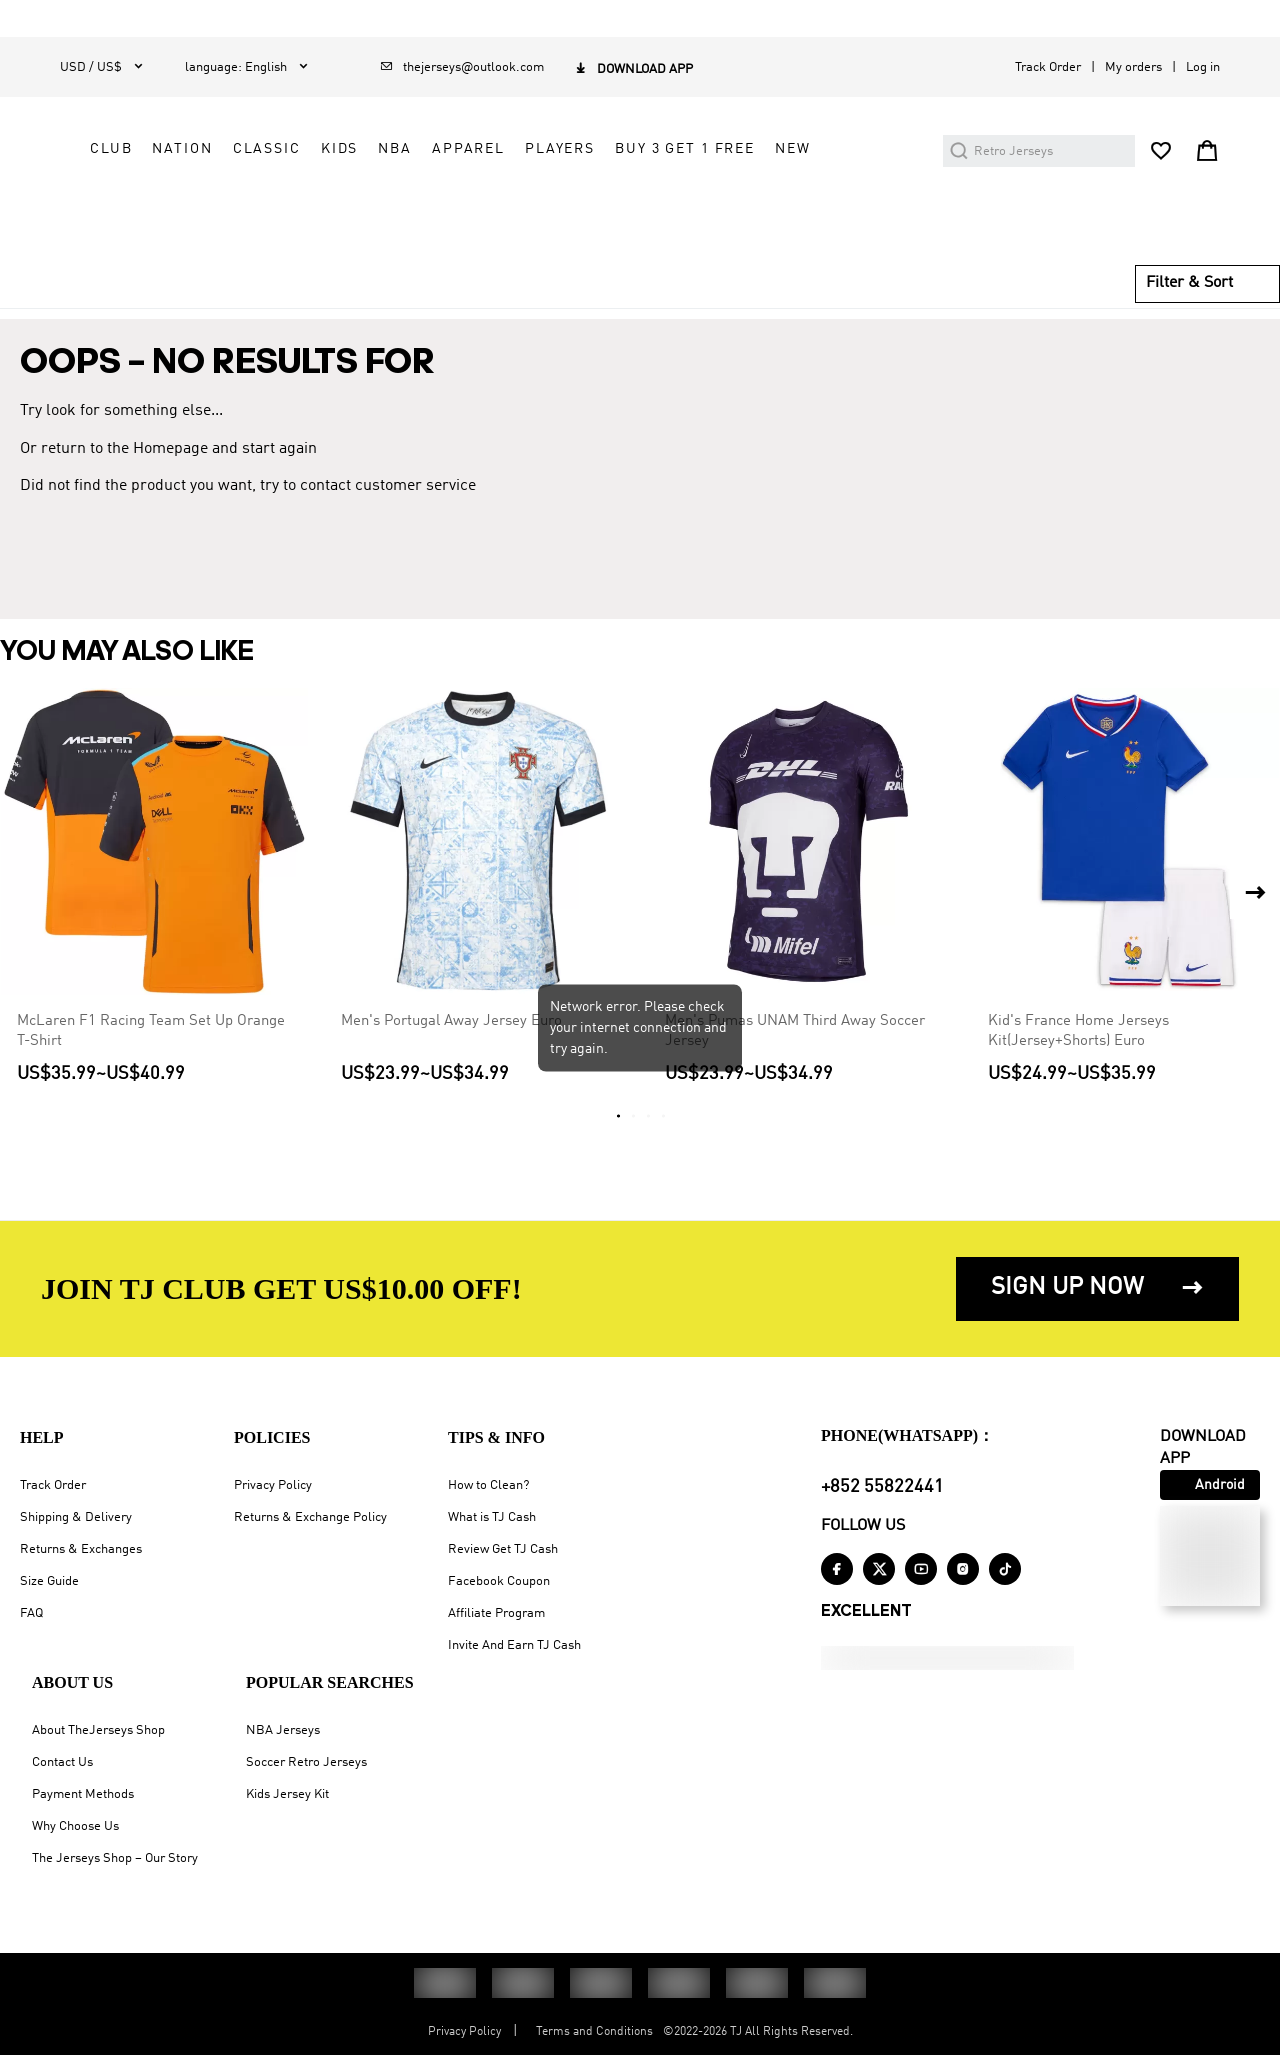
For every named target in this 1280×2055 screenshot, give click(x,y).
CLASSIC (655, 159)
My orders (1133, 67)
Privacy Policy (273, 1485)
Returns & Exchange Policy (310, 1517)
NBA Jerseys (283, 1730)
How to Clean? (488, 1485)
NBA (784, 159)
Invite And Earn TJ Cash (514, 1645)
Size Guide (49, 1581)
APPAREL (856, 159)
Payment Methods (83, 1794)
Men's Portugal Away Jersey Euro (451, 1058)
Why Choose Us (75, 1826)
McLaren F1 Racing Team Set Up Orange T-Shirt (151, 1068)
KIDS (727, 159)
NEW (746, 204)
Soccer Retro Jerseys (306, 1762)
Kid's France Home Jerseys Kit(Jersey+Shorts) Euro (1078, 1068)
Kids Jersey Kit (287, 1794)
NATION (571, 159)
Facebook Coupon (499, 1581)
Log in (1203, 67)
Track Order (1048, 67)
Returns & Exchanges (81, 1549)
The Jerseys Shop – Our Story (115, 1858)
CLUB (499, 159)
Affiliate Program (496, 1613)
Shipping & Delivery (76, 1517)
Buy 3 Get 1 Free (638, 204)
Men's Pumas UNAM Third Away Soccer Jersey (795, 1068)
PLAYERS (513, 204)
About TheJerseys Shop (98, 1730)
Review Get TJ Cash (503, 1549)
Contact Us (62, 1762)
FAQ (31, 1613)
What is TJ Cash (492, 1517)
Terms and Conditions (594, 2032)
